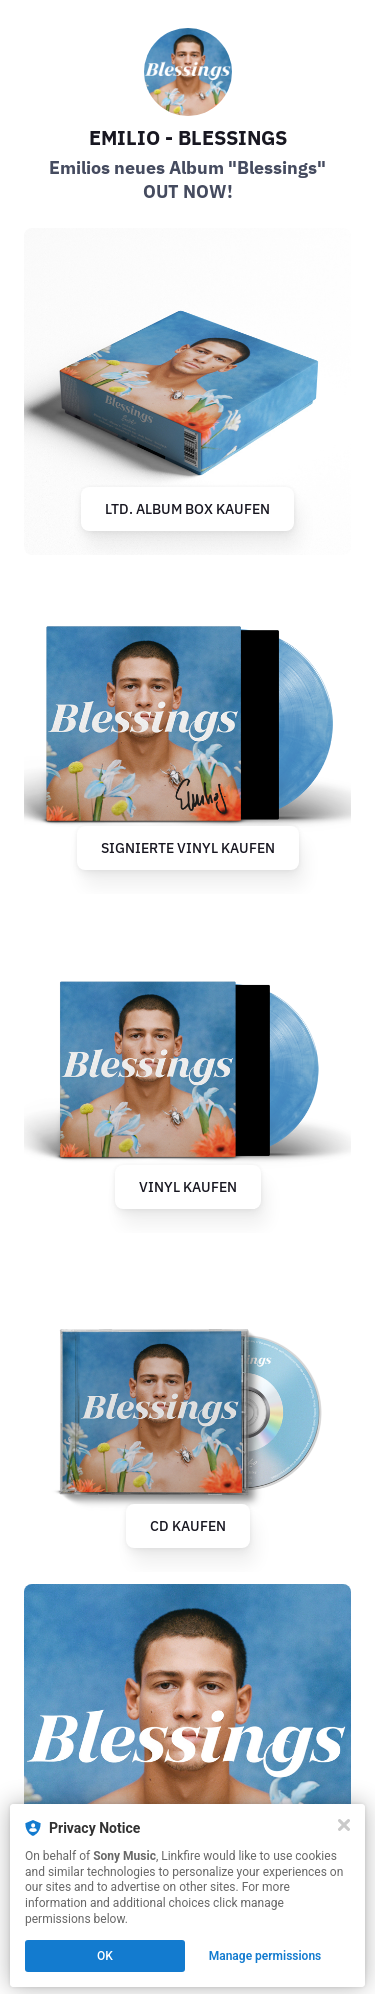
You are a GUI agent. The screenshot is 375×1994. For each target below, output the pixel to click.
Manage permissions (265, 1956)
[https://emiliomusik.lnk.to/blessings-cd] (187, 1408)
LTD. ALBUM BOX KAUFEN (187, 509)
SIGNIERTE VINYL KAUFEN (188, 848)
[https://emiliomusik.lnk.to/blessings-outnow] (187, 1747)
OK (105, 1956)
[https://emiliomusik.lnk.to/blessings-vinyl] (187, 1069)
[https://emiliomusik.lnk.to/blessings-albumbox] (187, 391)
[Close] (344, 1825)
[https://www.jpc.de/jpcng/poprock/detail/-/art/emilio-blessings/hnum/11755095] (187, 730)
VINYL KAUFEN (188, 1187)
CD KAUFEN (188, 1526)
